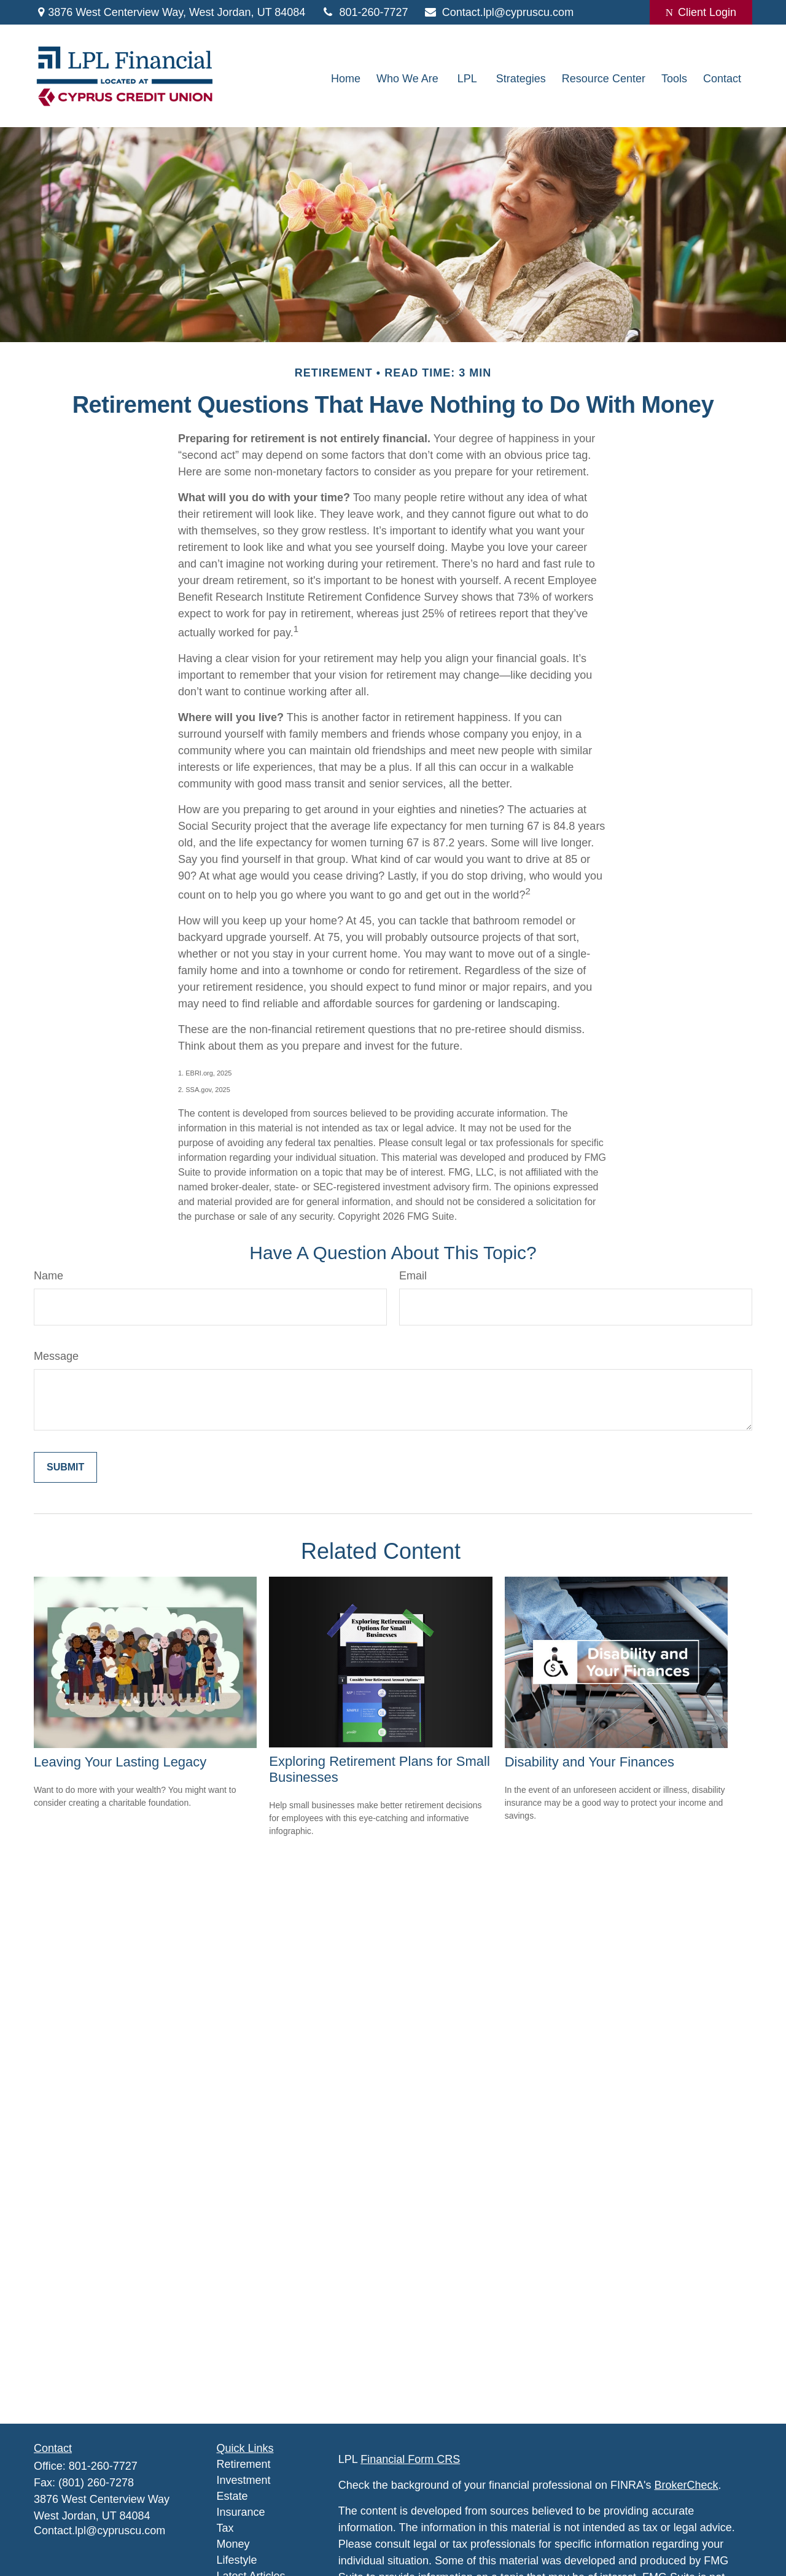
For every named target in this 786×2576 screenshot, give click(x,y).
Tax (225, 2528)
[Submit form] (65, 1467)
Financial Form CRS (410, 2459)
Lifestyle (237, 2560)
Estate (232, 2496)
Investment (244, 2480)
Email (413, 1276)
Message (56, 1356)
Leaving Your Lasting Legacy (120, 1762)
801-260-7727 (364, 12)
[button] (345, 79)
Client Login (701, 12)
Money (233, 2544)
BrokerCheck (686, 2485)
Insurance (241, 2512)
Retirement (244, 2464)
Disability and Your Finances (589, 1762)
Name (48, 1276)
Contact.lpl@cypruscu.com (499, 12)
